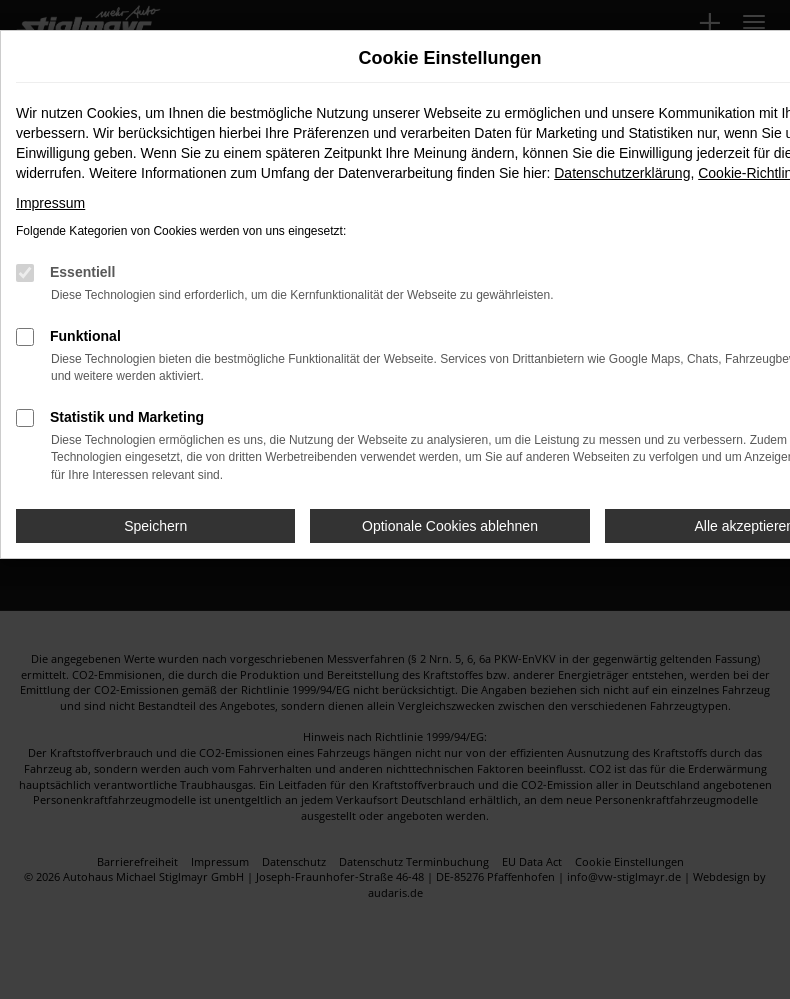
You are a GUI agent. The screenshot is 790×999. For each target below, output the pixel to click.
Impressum (50, 203)
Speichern (155, 526)
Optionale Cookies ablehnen (450, 526)
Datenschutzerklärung (622, 173)
